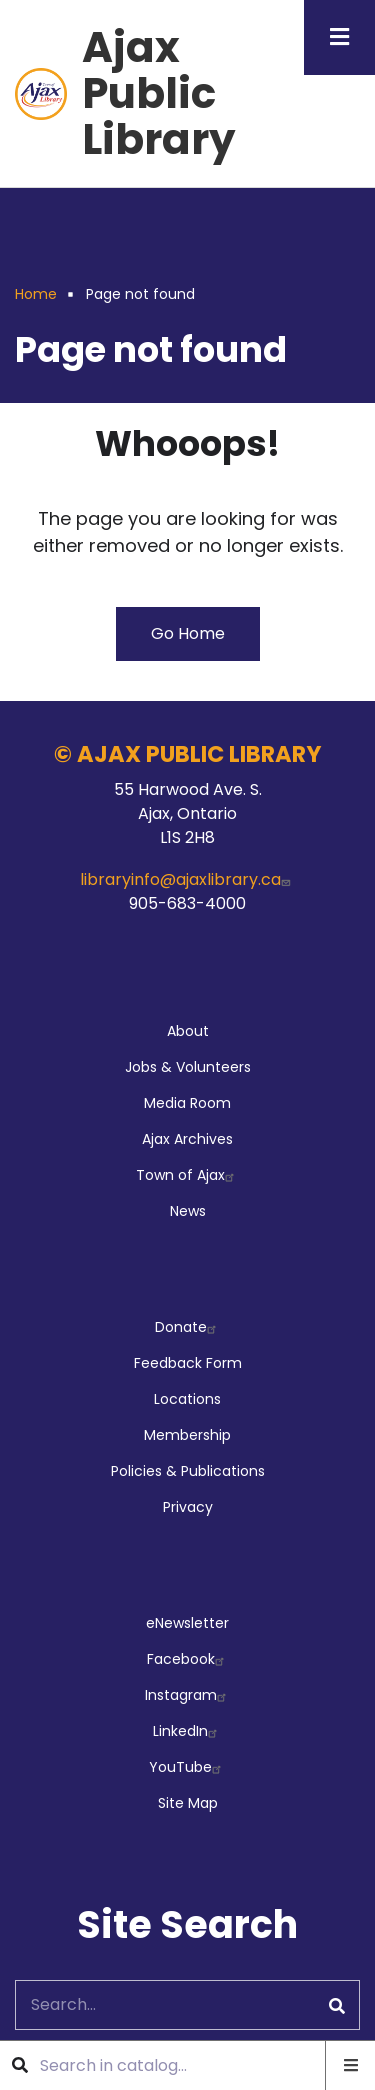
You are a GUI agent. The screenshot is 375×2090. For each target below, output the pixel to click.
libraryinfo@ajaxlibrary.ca (187, 879)
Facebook (188, 1659)
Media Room (187, 1103)
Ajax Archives (187, 1139)
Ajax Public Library (159, 93)
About (188, 1031)
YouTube (187, 1767)
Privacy (188, 1507)
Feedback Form (188, 1363)
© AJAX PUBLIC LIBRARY (188, 754)
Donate (188, 1327)
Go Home (188, 633)
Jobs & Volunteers (188, 1067)
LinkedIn (187, 1731)
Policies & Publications (188, 1471)
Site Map (188, 1803)
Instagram (188, 1695)
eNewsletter (187, 1623)
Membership (187, 1435)
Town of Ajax (187, 1175)
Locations (187, 1399)
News (188, 1211)
